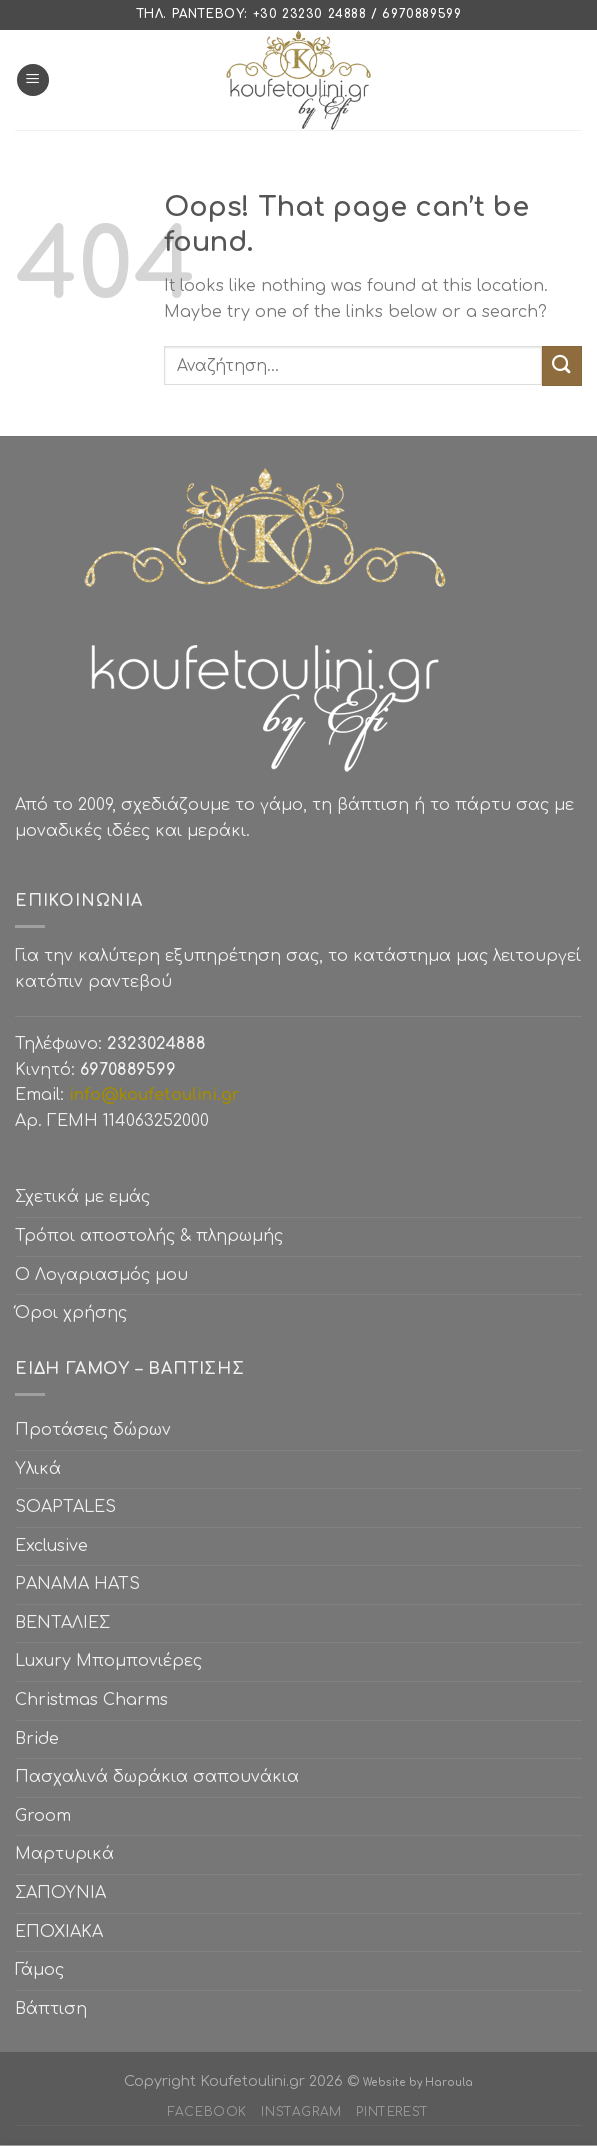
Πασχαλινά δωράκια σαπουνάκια (157, 1777)
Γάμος (39, 1970)
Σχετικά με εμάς (82, 1197)
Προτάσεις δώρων (93, 1430)
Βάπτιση (51, 2009)
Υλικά (38, 1469)
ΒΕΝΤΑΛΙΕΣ (62, 1623)
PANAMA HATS (77, 1584)
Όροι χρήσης (71, 1313)
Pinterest (392, 2112)
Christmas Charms (91, 1700)
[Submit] (562, 365)
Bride (37, 1739)
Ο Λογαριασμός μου (101, 1275)
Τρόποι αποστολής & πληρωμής (149, 1236)
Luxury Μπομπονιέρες (108, 1661)
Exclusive (51, 1546)
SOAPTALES (65, 1507)
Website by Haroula (418, 2082)
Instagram (301, 2112)
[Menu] (33, 80)
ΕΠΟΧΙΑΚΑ (64, 1932)
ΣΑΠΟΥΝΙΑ (65, 1893)
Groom (43, 1816)
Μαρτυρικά (64, 1854)
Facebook (207, 2112)
